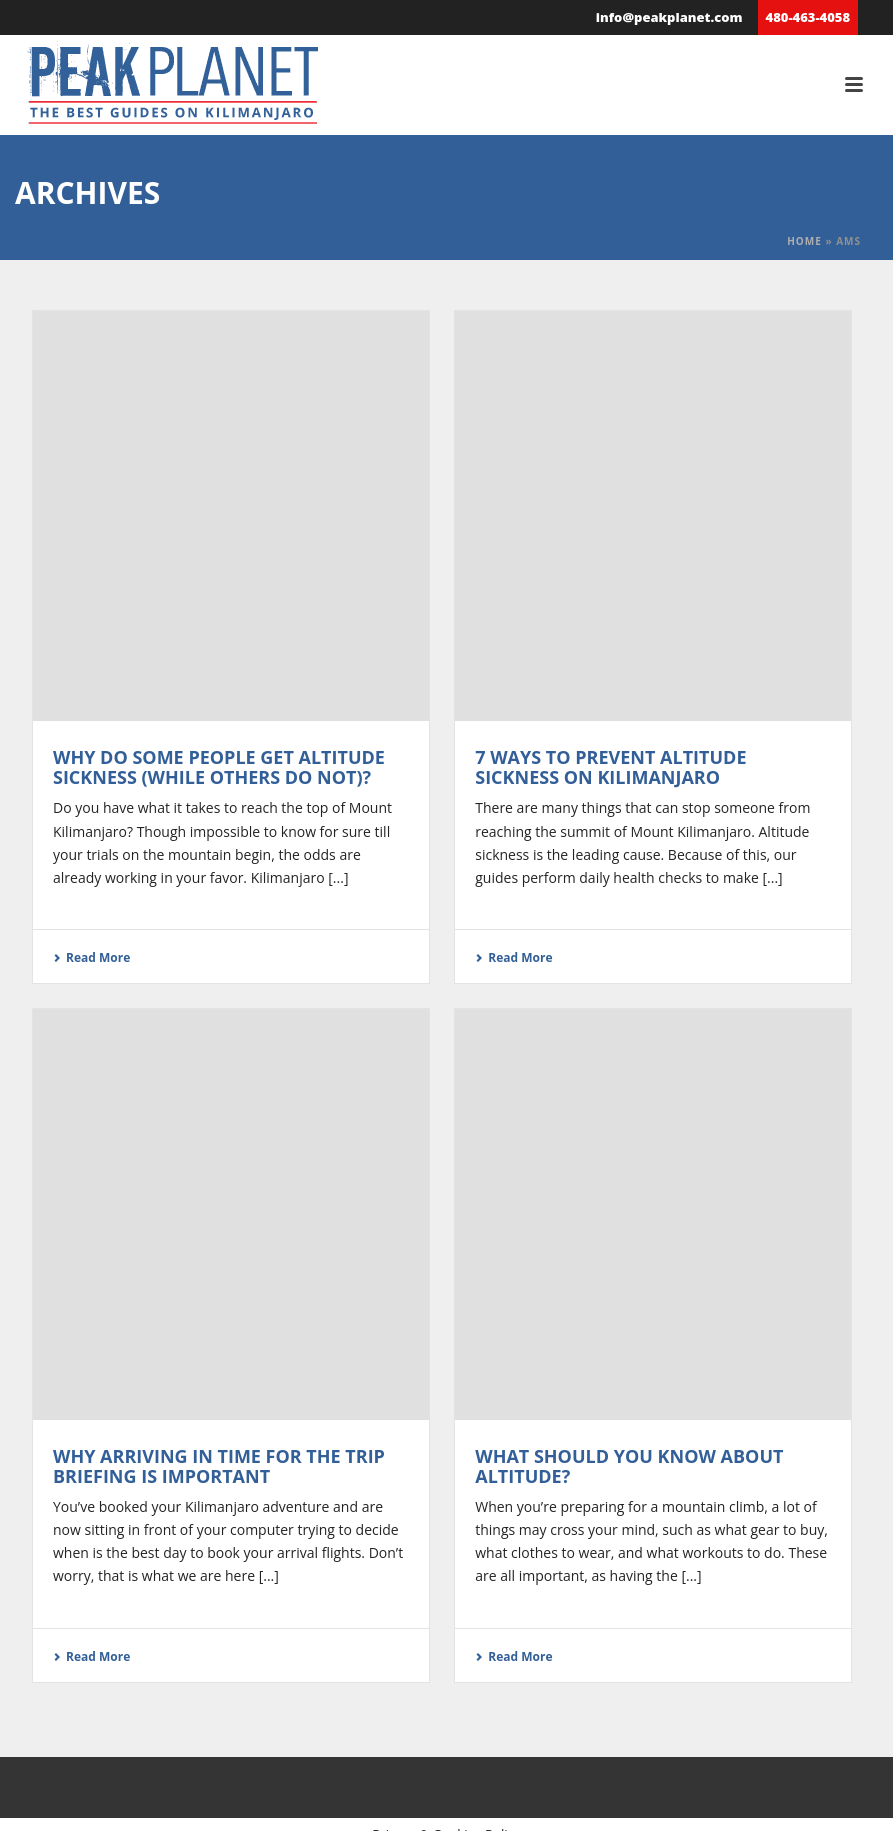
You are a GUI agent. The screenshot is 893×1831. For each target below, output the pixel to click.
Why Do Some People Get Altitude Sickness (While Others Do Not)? (219, 767)
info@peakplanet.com (669, 17)
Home (804, 241)
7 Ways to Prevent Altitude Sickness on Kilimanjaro (610, 767)
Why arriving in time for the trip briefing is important (219, 1466)
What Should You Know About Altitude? (629, 1466)
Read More (91, 957)
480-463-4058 (808, 17)
